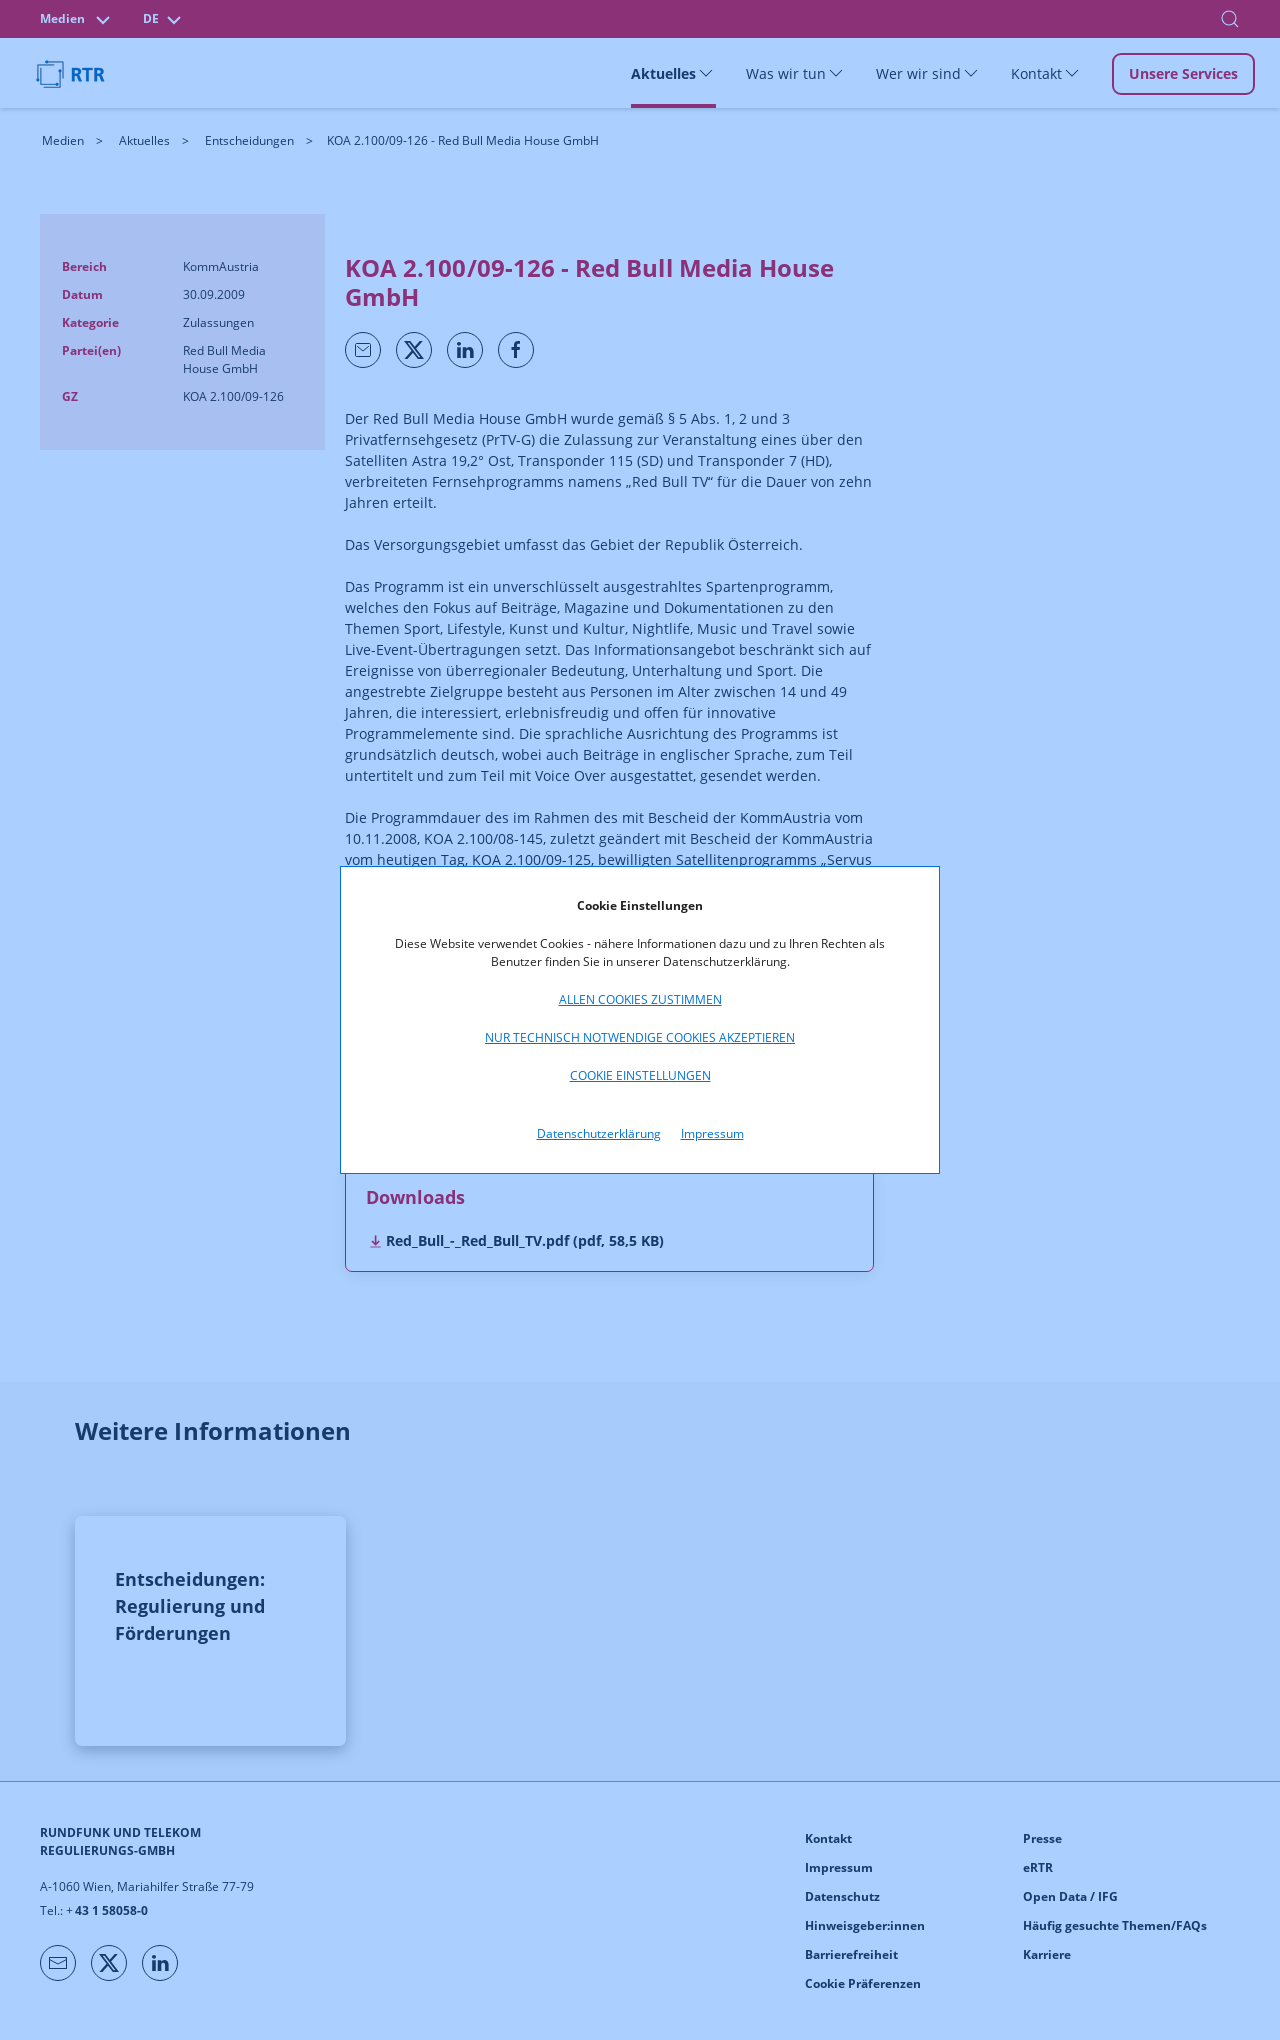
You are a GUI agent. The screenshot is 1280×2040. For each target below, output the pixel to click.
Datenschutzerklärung (599, 1133)
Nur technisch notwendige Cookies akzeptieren (640, 1037)
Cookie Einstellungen (640, 1075)
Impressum (712, 1133)
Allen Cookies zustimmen (640, 999)
